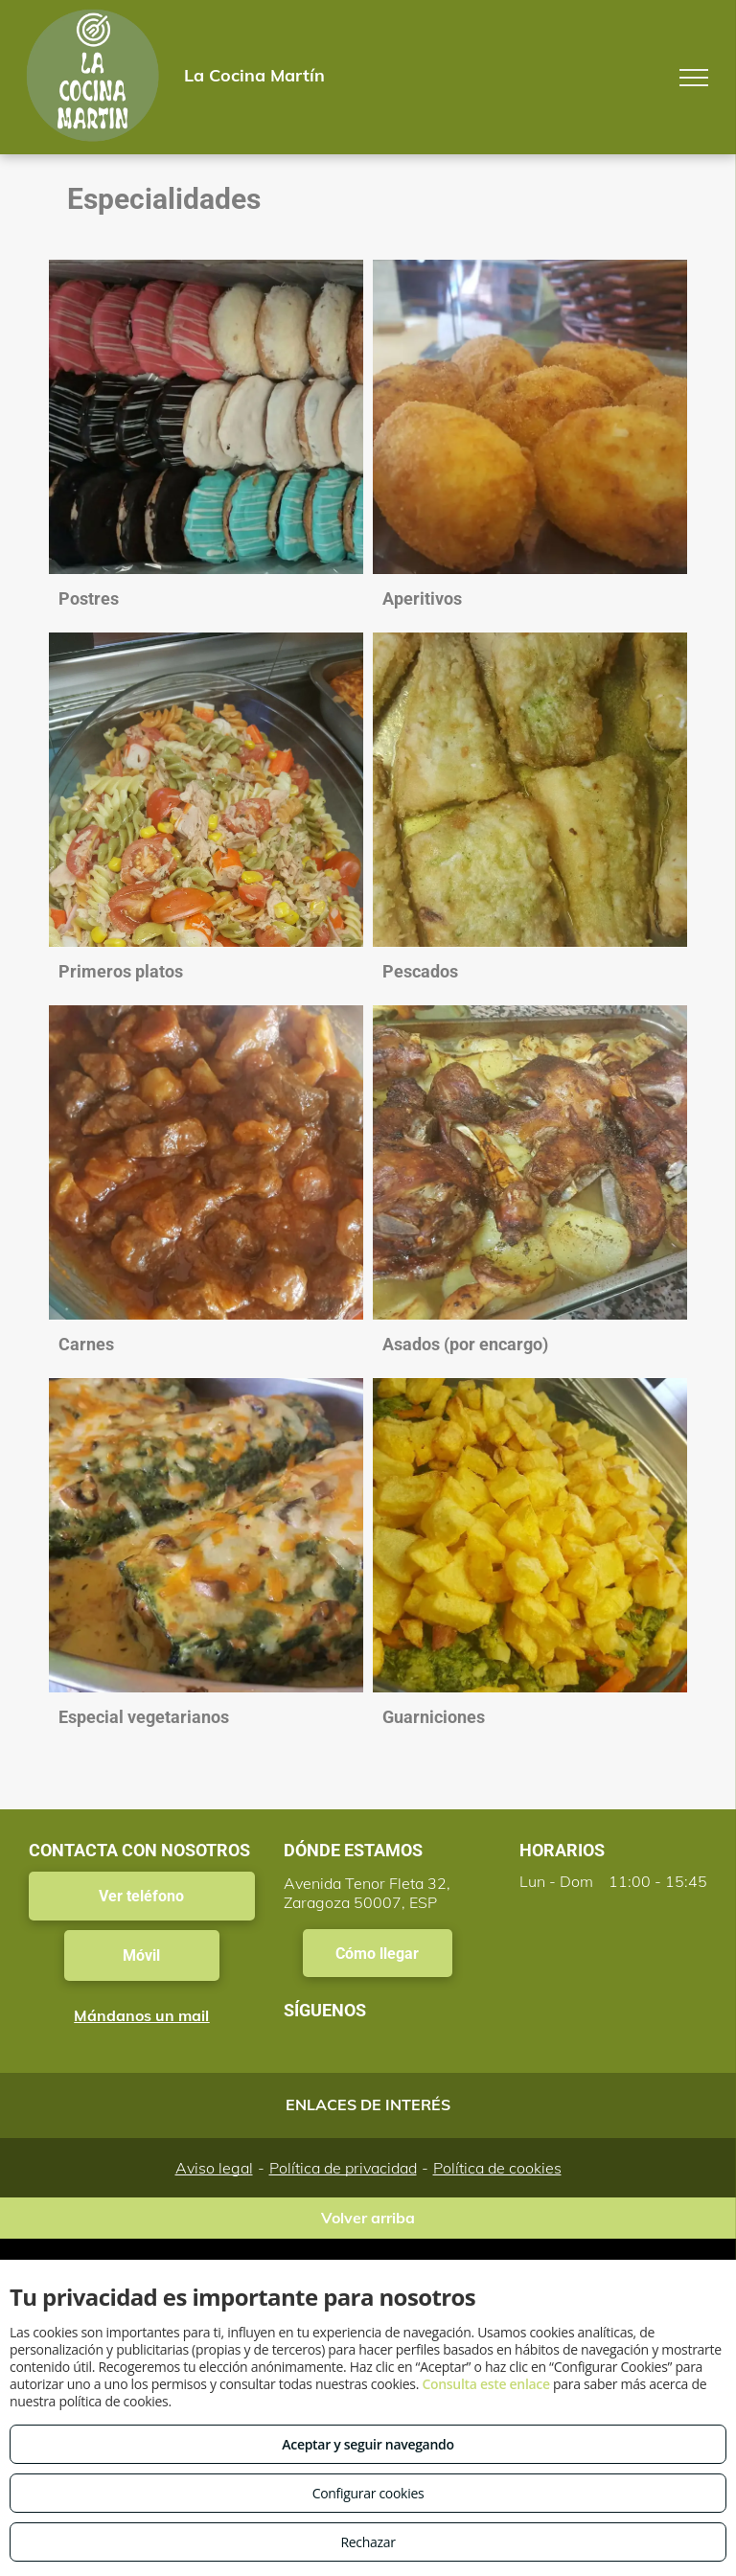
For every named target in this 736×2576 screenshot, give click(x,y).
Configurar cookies (368, 2493)
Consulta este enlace (485, 2384)
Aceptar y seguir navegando (367, 2444)
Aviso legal (214, 2167)
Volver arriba (368, 2217)
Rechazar (367, 2542)
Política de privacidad (343, 2167)
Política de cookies (497, 2167)
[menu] (694, 78)
